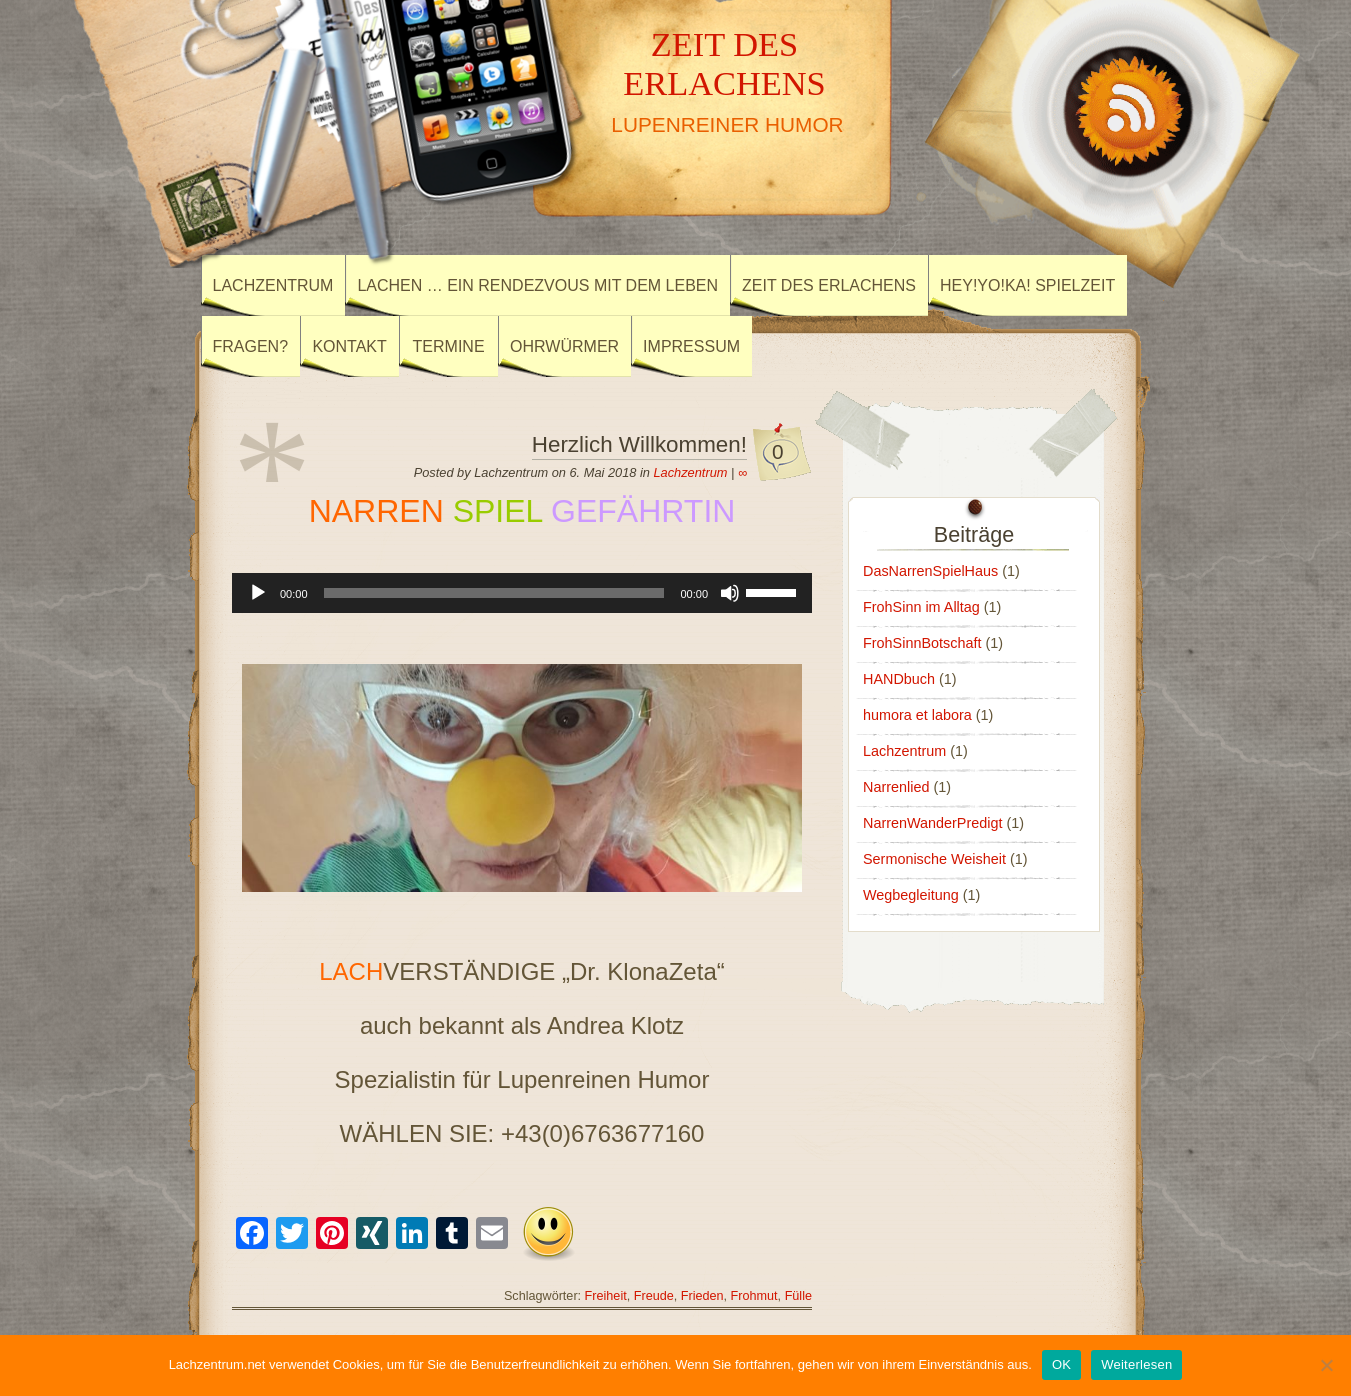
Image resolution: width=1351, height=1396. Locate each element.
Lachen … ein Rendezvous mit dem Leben (537, 285)
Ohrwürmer (564, 346)
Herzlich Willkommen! (639, 444)
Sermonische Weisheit (934, 859)
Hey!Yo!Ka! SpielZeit (1027, 285)
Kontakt (349, 346)
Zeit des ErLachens (829, 285)
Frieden (702, 1296)
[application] (522, 593)
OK (1061, 1364)
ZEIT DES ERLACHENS (724, 63)
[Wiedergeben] (258, 593)
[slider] (494, 593)
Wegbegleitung (911, 895)
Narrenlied (896, 787)
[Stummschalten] (730, 593)
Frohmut (754, 1296)
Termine (449, 346)
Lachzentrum (273, 285)
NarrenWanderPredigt (932, 823)
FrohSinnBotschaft (922, 643)
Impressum (691, 346)
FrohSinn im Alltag (921, 607)
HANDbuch (899, 679)
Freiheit (606, 1296)
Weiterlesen (1136, 1364)
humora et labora (917, 715)
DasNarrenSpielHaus (930, 571)
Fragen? (251, 346)
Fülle (798, 1296)
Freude (654, 1296)
